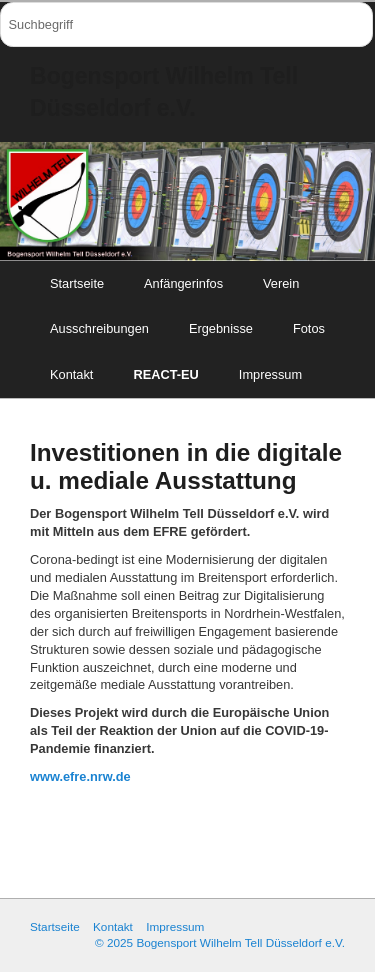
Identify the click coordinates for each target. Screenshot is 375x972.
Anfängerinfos (183, 283)
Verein (281, 283)
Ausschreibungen (99, 328)
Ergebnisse (221, 328)
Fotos (309, 328)
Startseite (77, 283)
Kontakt (71, 374)
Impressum (270, 374)
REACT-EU (165, 374)
